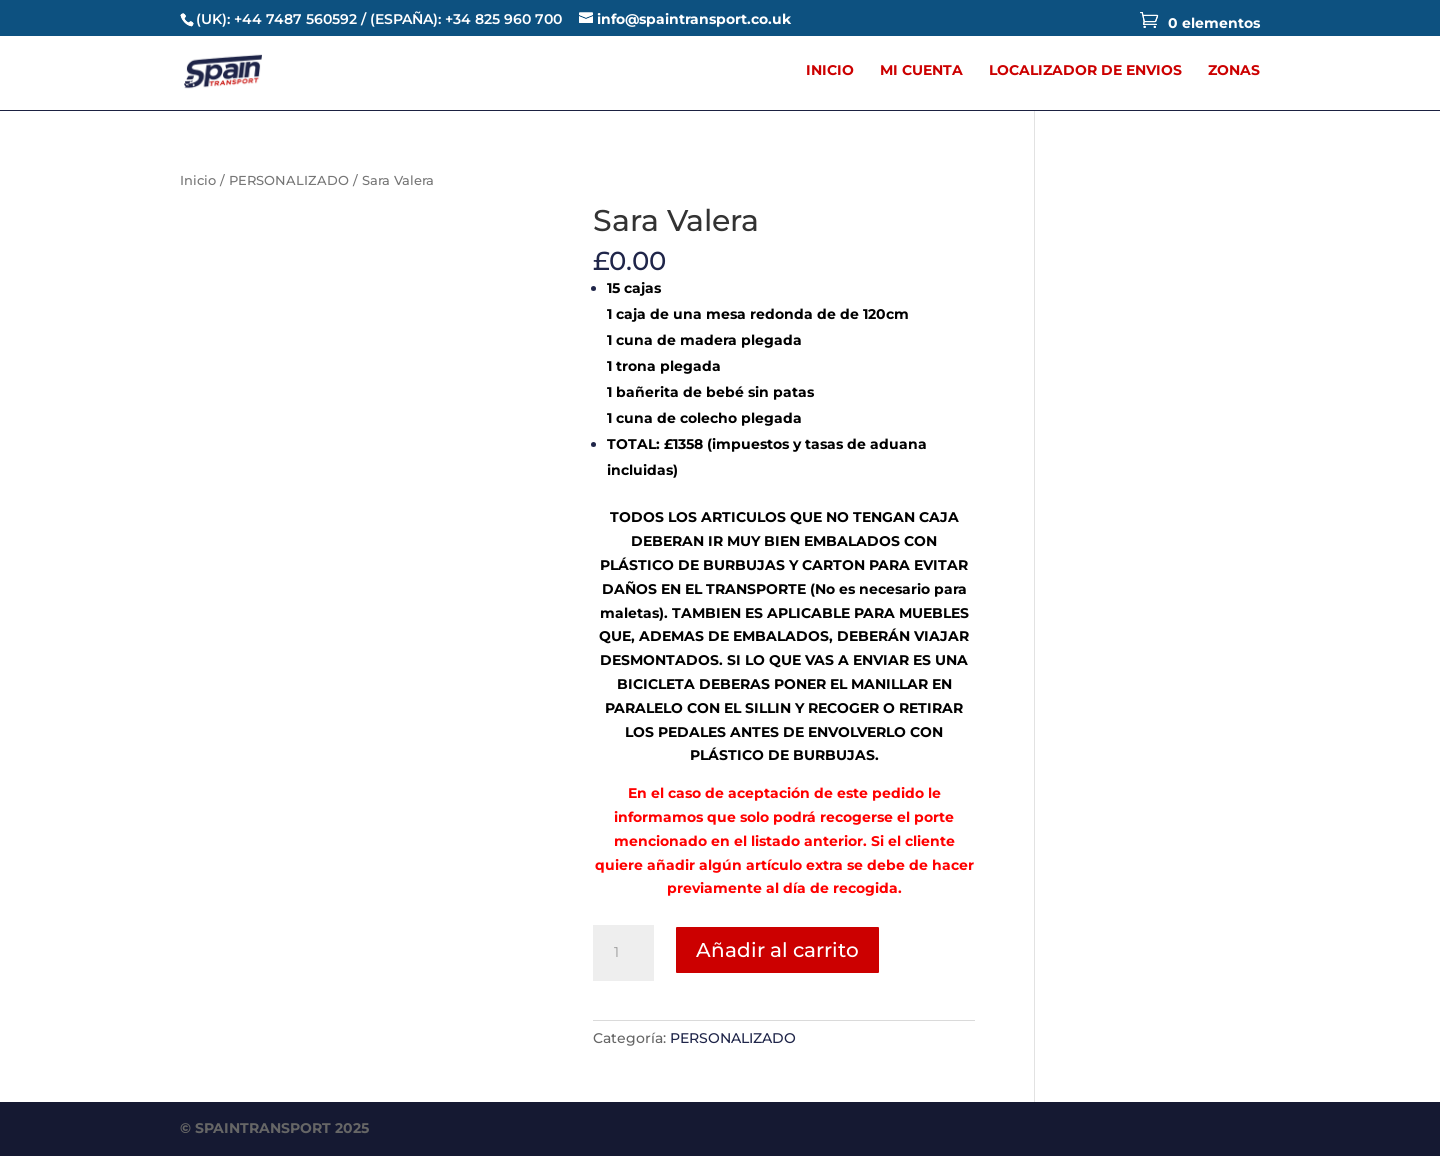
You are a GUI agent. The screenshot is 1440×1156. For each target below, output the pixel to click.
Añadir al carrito (777, 950)
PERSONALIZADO (289, 180)
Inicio (198, 180)
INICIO (830, 71)
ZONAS (1234, 71)
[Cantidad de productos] (623, 953)
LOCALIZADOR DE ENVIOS (1085, 71)
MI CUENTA (921, 71)
